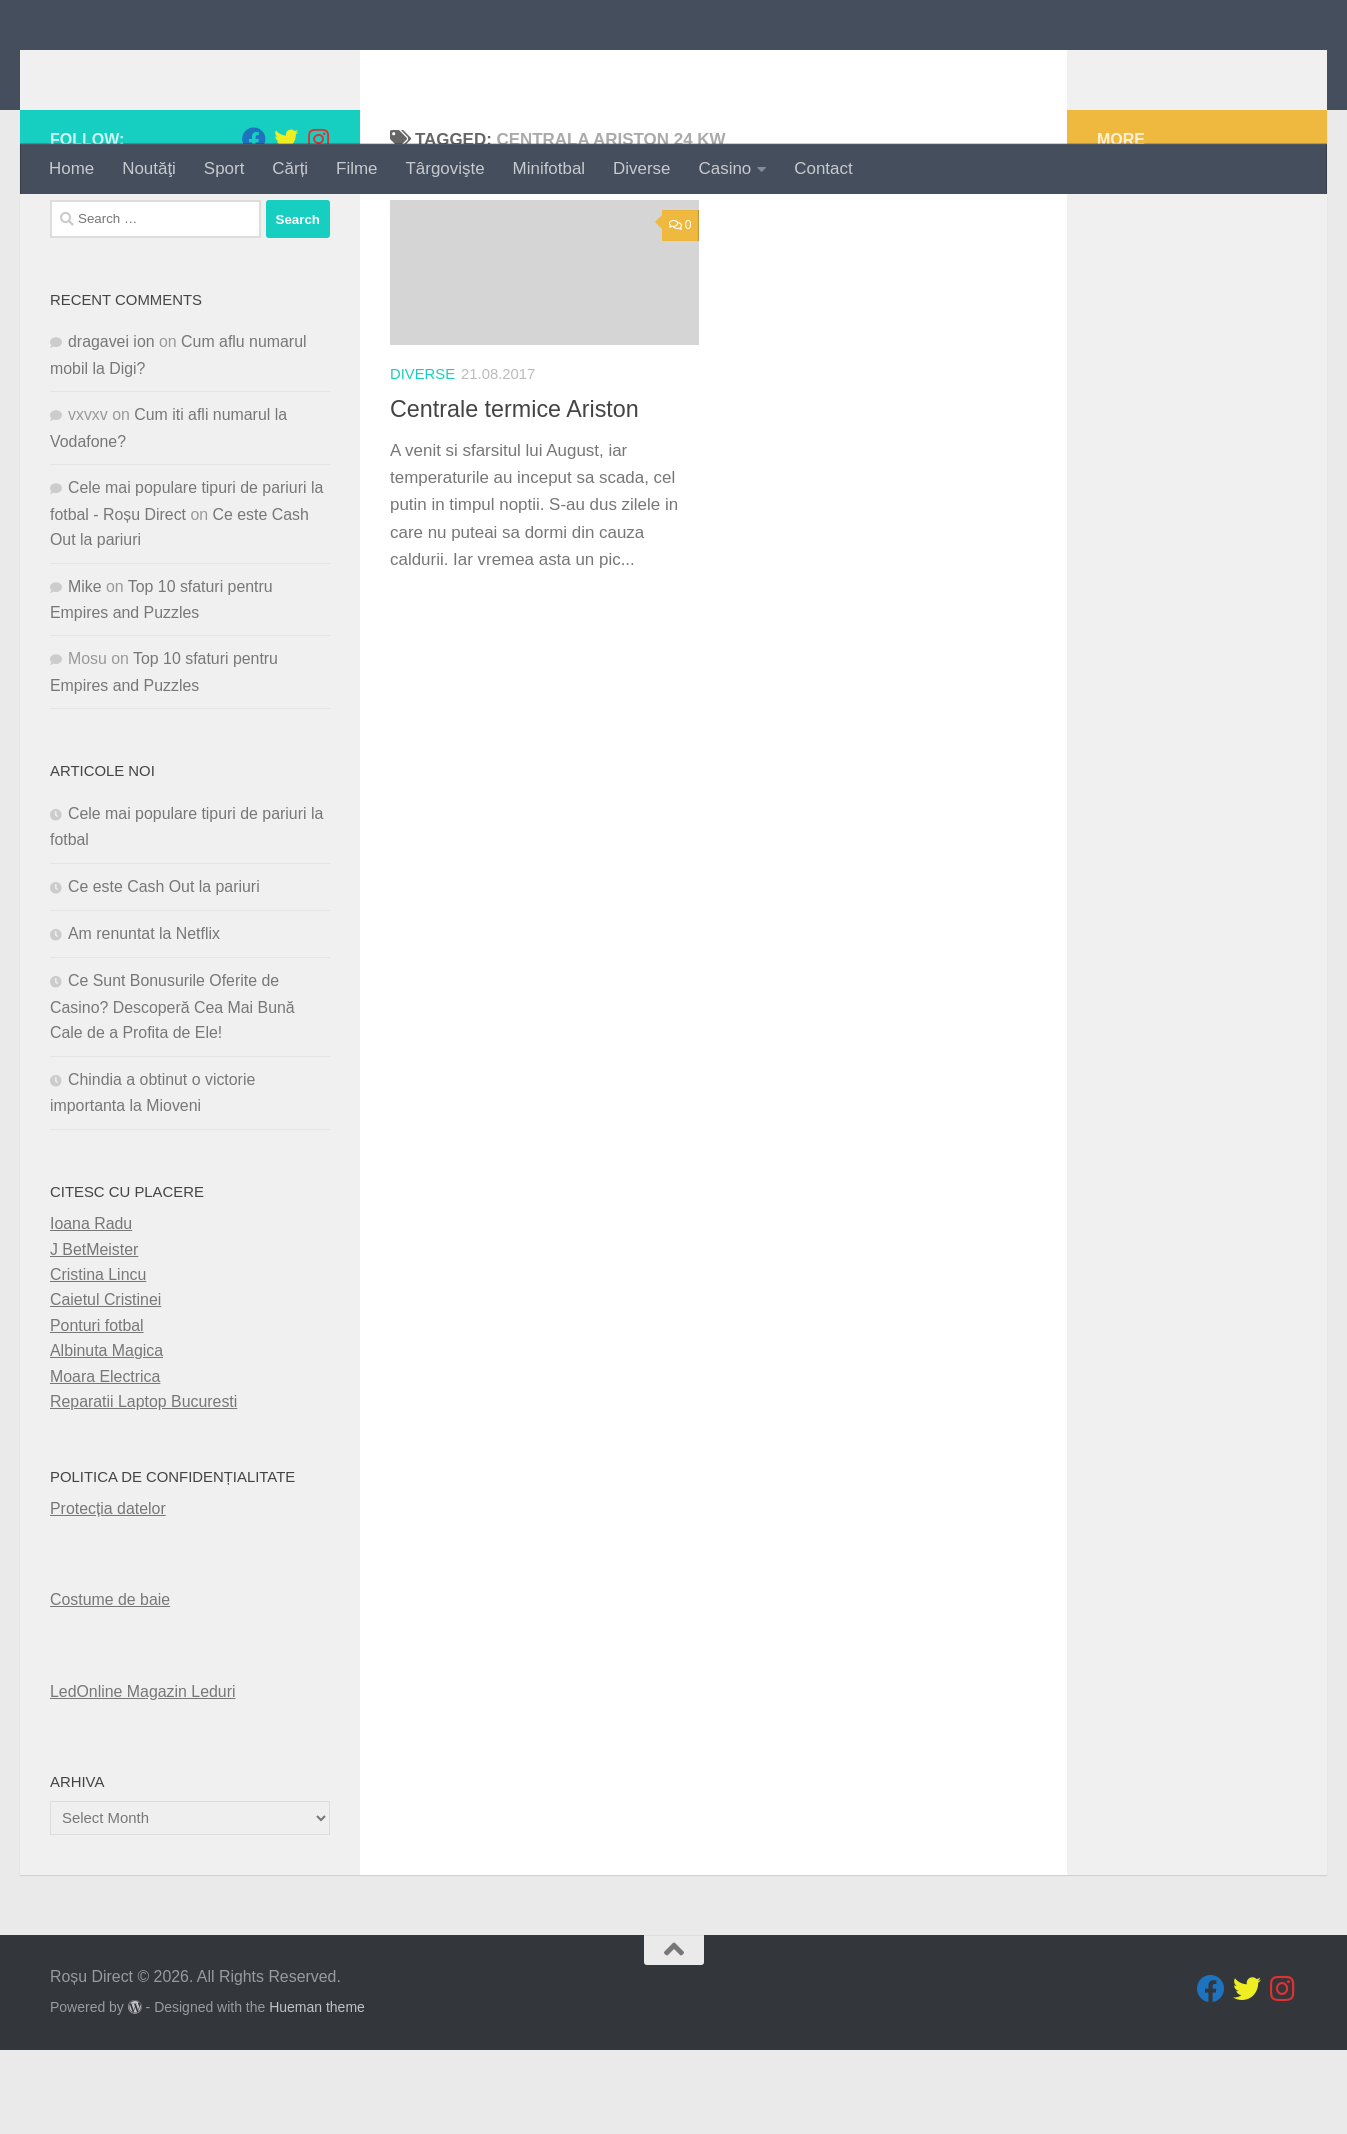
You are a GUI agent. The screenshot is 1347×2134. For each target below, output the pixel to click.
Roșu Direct (172, 71)
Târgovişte (445, 168)
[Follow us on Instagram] (318, 223)
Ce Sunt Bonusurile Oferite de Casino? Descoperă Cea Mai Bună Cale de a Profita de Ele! (172, 1090)
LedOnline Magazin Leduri (143, 1774)
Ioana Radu (91, 1307)
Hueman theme (317, 2091)
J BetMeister (94, 1332)
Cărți (290, 168)
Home (71, 168)
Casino (725, 168)
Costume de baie (110, 1683)
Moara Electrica (105, 1459)
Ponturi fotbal (97, 1408)
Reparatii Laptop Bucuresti (143, 1485)
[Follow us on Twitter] (286, 223)
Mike (85, 669)
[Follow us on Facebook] (254, 223)
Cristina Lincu (98, 1358)
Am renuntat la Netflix (144, 1017)
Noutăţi (149, 168)
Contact (823, 168)
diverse (422, 458)
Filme (356, 168)
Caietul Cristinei (105, 1383)
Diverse (641, 168)
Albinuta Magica (106, 1434)
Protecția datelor (108, 1592)
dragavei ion (111, 425)
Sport (224, 168)
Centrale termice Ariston (514, 493)
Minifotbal (549, 168)
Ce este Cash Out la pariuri (164, 969)
